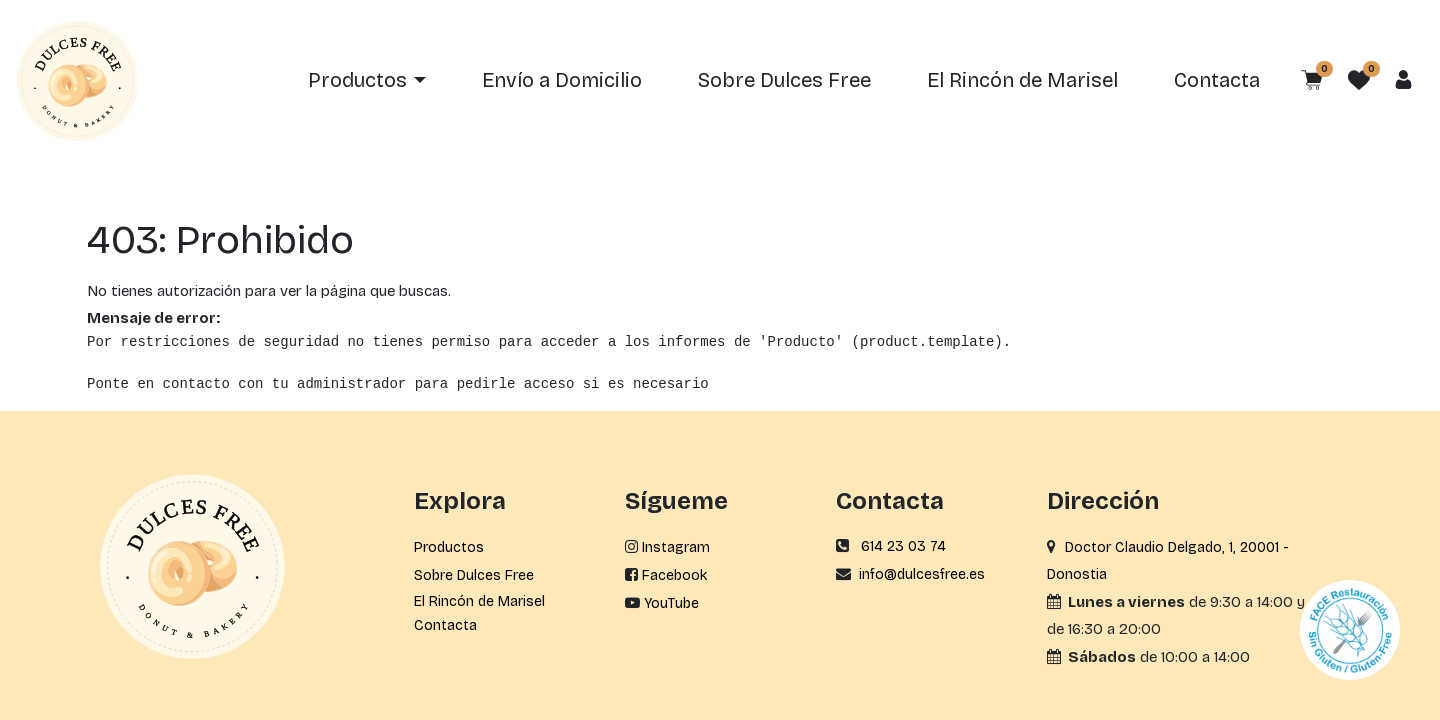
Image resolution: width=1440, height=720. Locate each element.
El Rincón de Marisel (479, 601)
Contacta (445, 625)
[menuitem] (562, 81)
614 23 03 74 (903, 546)
